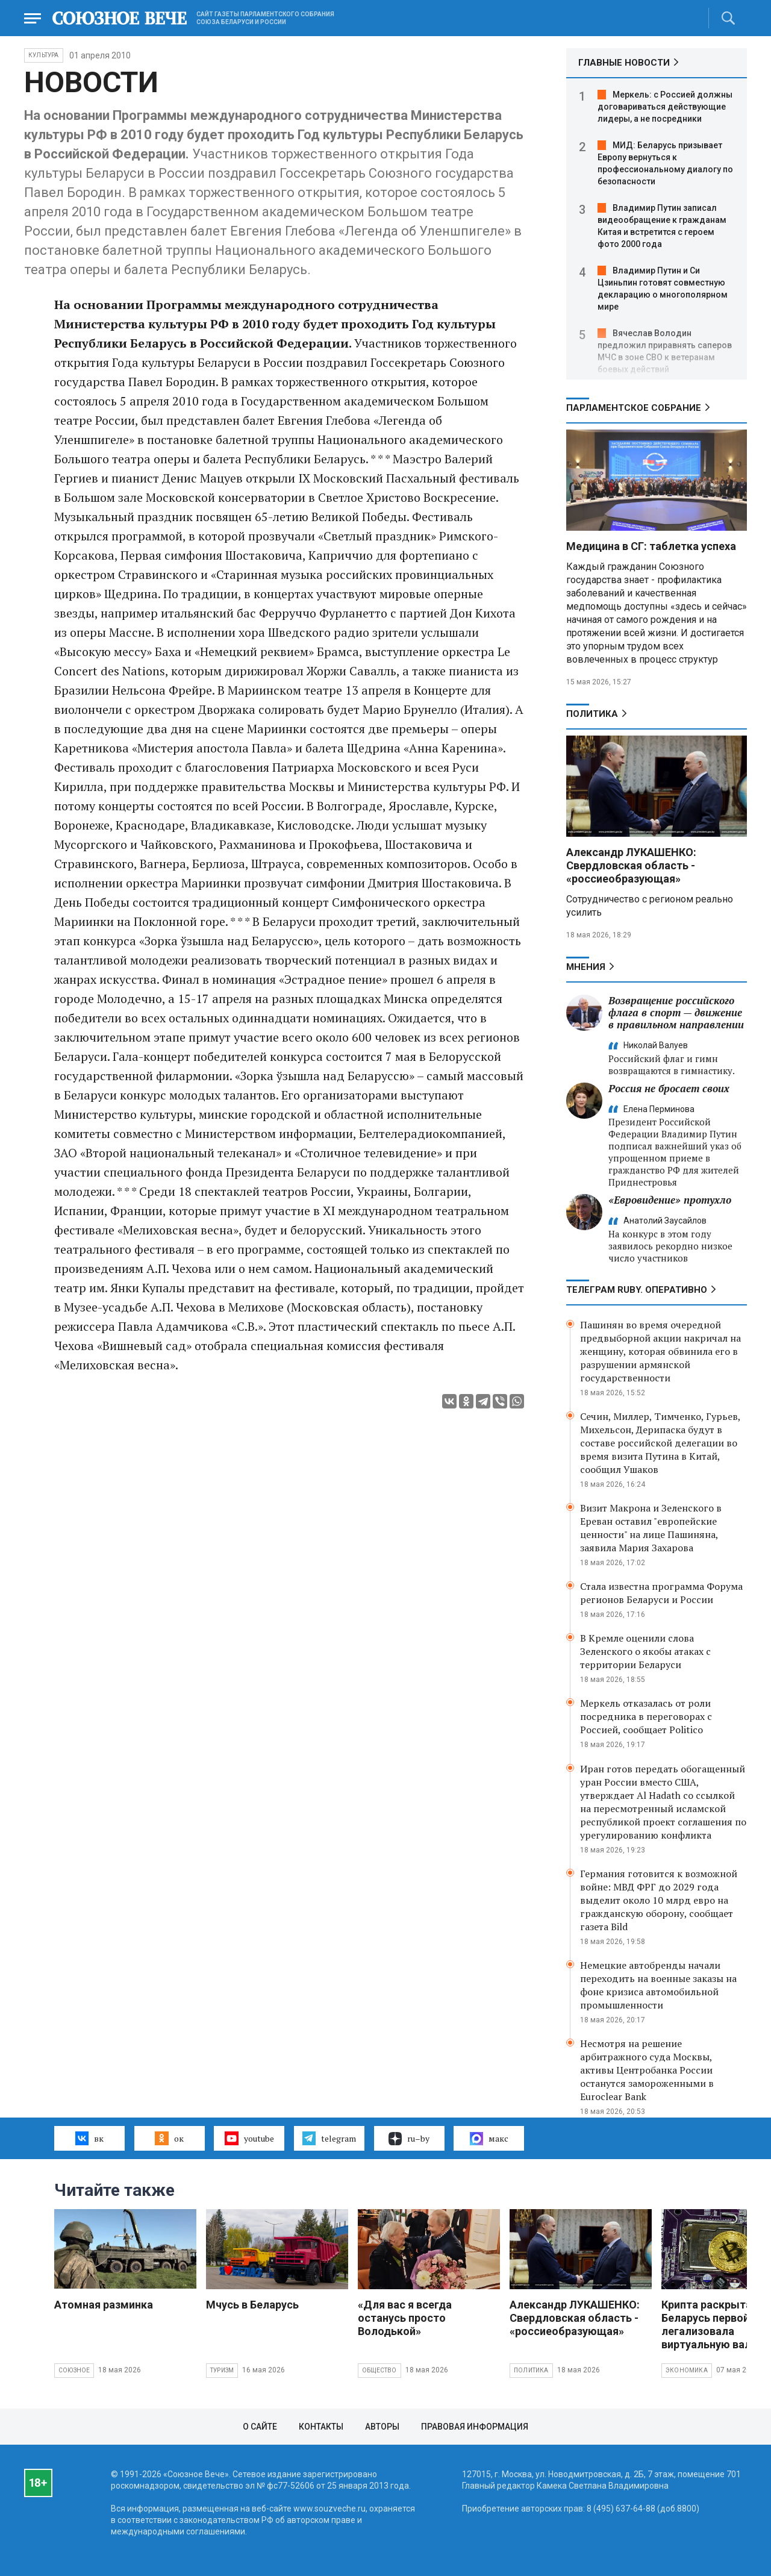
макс (489, 2138)
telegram (329, 2138)
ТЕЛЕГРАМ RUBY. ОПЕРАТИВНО (636, 1289)
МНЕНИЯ (585, 966)
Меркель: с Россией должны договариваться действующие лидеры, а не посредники (665, 106)
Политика (592, 713)
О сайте (260, 2426)
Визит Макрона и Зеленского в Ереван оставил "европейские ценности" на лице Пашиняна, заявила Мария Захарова (651, 1527)
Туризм (222, 2370)
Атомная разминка (103, 2304)
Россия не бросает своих (668, 1088)
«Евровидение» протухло (669, 1200)
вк (89, 2138)
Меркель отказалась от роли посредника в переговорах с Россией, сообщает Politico (646, 1716)
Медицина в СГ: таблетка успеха (651, 546)
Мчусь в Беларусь (252, 2304)
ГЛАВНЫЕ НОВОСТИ (624, 62)
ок (169, 2138)
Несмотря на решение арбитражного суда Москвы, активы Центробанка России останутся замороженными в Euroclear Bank (647, 2070)
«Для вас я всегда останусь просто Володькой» (405, 2317)
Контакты (321, 2426)
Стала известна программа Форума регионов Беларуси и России (661, 1593)
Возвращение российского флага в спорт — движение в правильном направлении (676, 1012)
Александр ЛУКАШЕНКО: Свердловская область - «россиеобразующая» (631, 865)
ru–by (409, 2138)
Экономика (687, 2370)
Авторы (382, 2426)
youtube (249, 2138)
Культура (43, 55)
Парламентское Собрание (633, 407)
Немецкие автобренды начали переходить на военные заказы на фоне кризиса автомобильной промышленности (658, 1985)
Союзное (74, 2370)
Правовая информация (474, 2426)
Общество (379, 2370)
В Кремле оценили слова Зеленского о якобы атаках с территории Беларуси (645, 1651)
